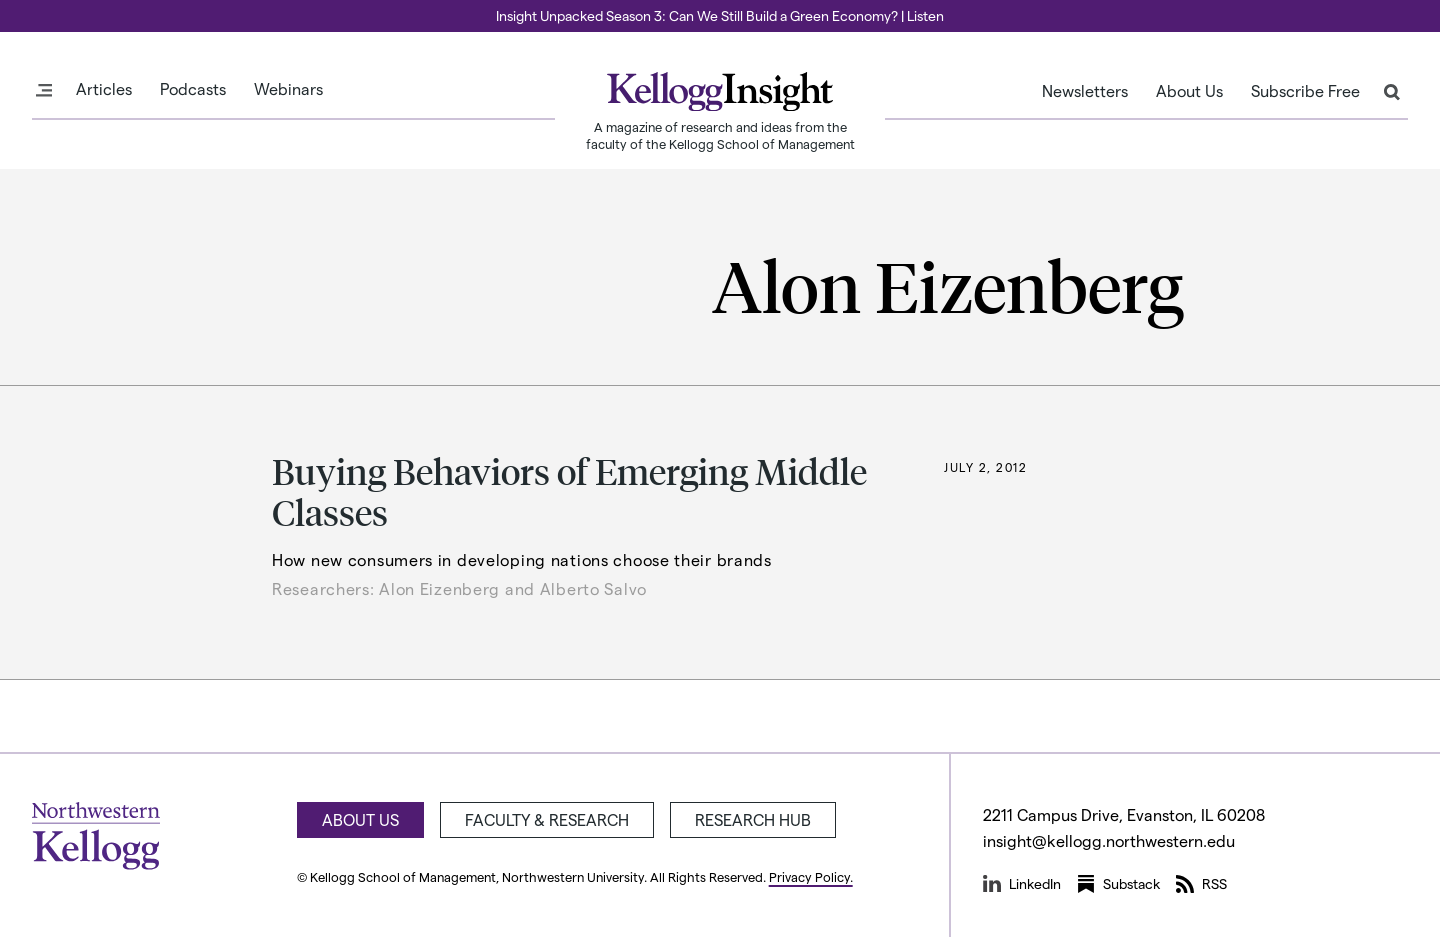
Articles (104, 89)
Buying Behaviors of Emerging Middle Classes (569, 491)
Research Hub (753, 819)
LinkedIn (1022, 884)
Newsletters (1085, 91)
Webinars (288, 89)
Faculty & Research (547, 819)
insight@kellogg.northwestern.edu (1109, 840)
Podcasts (193, 89)
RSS (1201, 884)
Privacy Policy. (811, 876)
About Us (1189, 91)
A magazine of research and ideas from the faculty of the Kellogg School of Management (720, 135)
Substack (1118, 884)
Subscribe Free (1305, 91)
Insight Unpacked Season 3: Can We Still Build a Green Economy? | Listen (720, 15)
